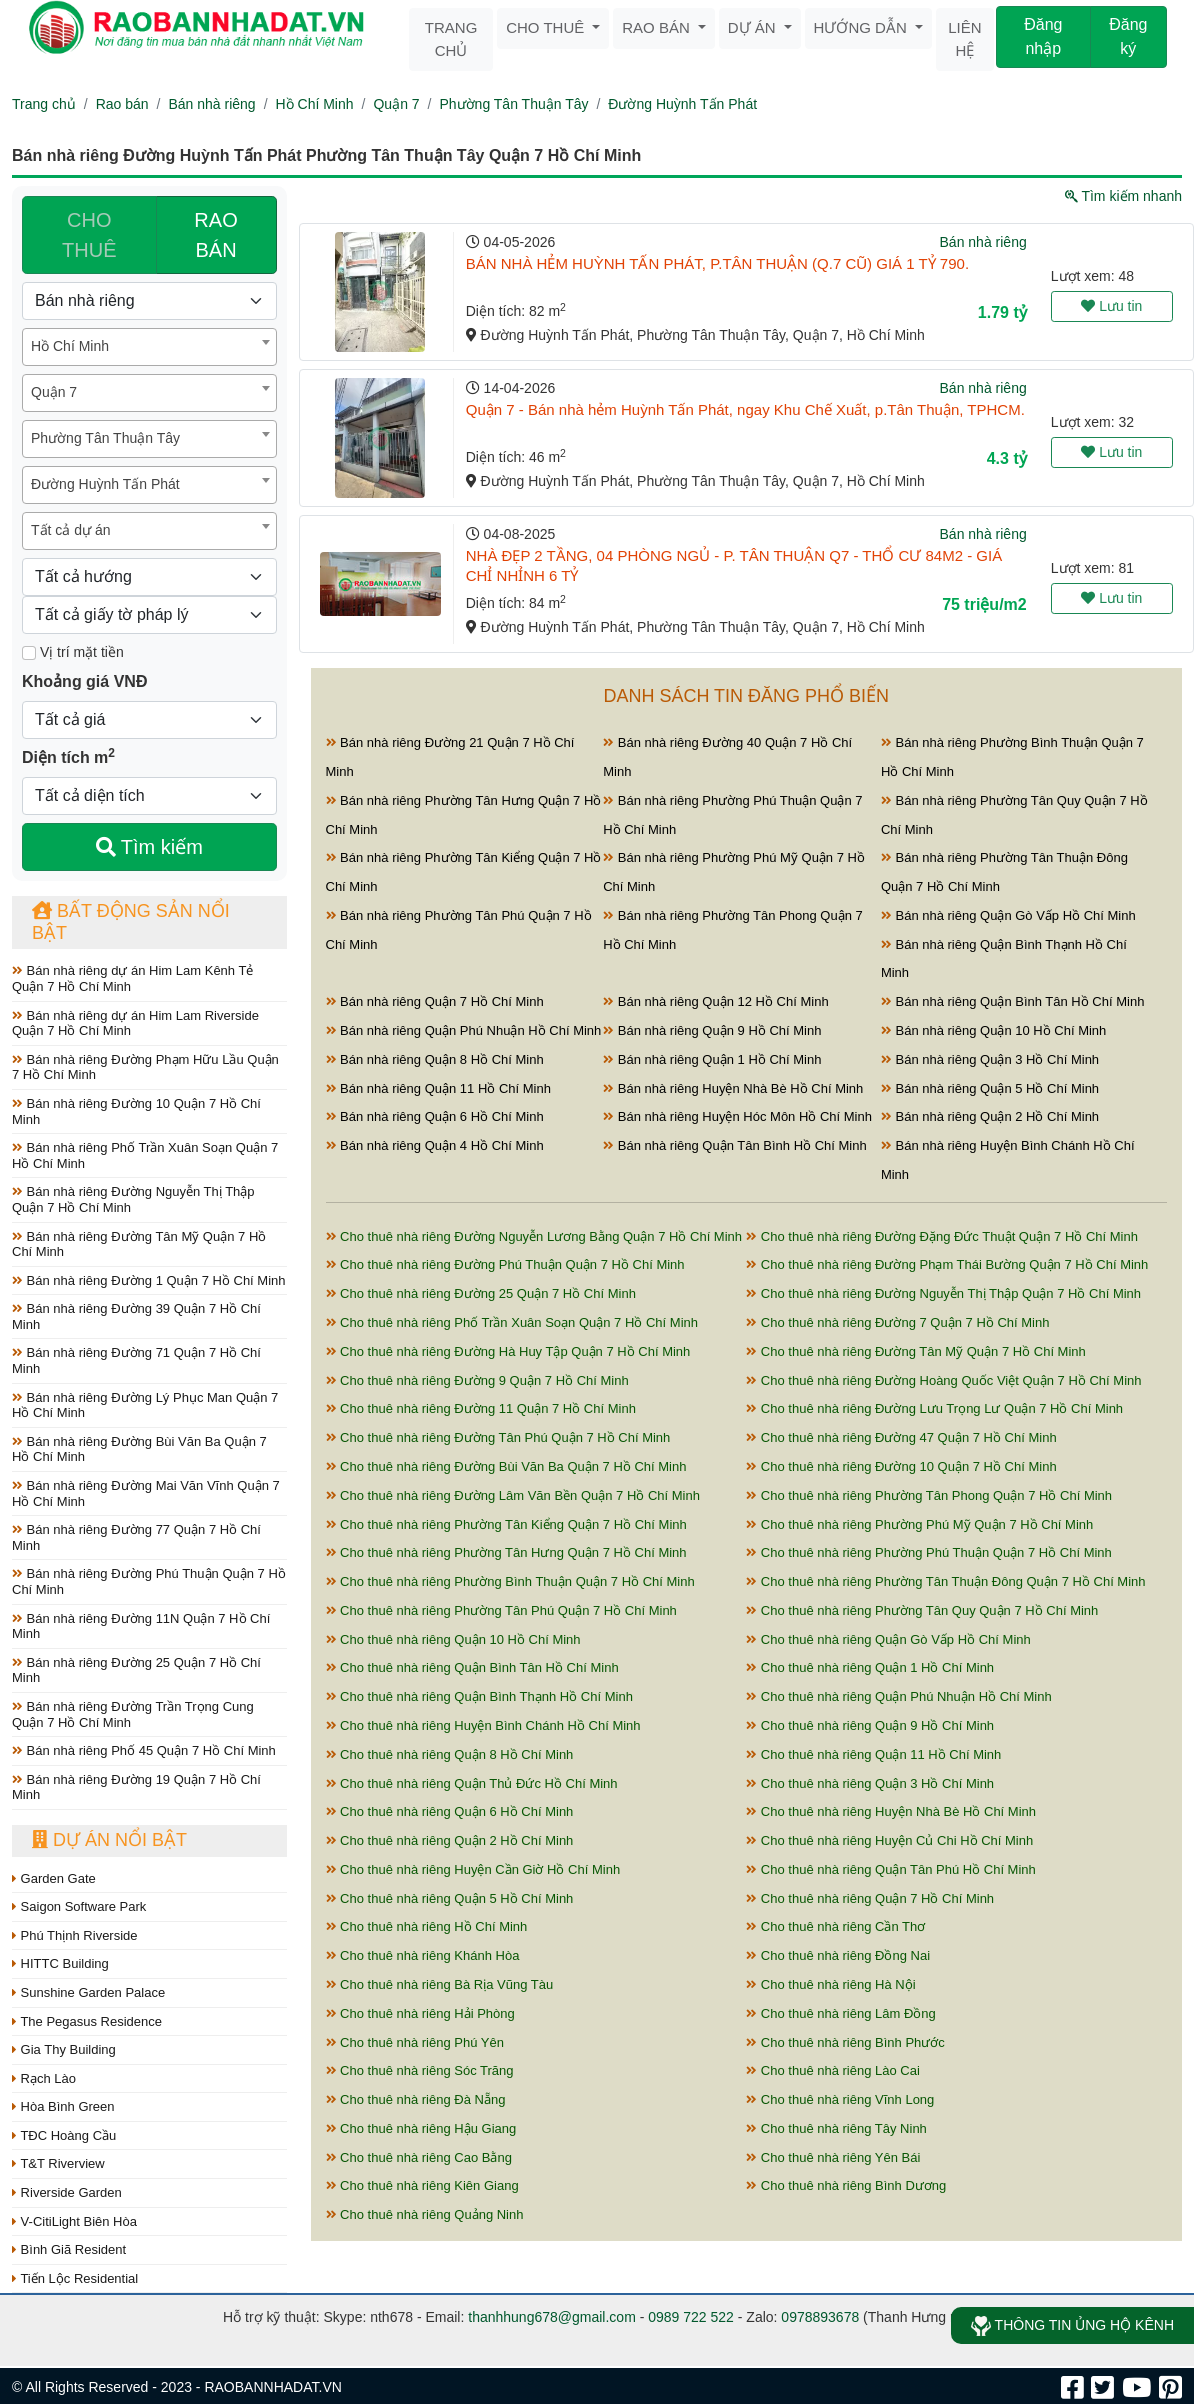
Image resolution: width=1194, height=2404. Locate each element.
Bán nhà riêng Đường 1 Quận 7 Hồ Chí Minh (149, 1280)
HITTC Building (60, 1963)
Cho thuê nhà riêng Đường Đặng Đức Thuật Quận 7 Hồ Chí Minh (942, 1236)
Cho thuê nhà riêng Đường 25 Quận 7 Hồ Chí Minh (481, 1293)
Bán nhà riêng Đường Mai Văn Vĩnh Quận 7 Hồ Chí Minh (146, 1493)
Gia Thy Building (64, 2049)
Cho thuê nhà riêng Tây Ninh (836, 2128)
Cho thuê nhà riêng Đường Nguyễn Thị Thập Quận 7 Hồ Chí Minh (943, 1293)
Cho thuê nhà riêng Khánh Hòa (423, 1955)
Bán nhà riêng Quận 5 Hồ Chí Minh (990, 1088)
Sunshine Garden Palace (88, 1992)
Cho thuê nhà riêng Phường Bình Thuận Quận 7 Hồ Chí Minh (510, 1581)
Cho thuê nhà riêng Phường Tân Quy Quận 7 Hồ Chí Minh (922, 1610)
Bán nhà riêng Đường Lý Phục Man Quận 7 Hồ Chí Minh (145, 1405)
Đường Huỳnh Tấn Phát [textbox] (105, 484)
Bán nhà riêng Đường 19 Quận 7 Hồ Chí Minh (136, 1787)
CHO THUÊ (89, 235)
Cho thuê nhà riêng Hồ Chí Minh (427, 1926)
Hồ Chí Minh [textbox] (70, 346)
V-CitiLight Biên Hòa (74, 2221)
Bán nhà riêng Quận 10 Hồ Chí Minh (993, 1030)
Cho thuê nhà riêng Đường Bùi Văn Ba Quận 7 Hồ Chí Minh (506, 1466)
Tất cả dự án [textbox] (70, 530)
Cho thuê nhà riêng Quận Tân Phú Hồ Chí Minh (891, 1869)
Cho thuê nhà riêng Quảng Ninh (425, 2214)
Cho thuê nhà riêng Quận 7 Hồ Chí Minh (870, 1898)
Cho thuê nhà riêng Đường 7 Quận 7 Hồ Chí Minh (897, 1322)
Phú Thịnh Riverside (75, 1935)
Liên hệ (964, 39)
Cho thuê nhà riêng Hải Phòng (420, 2013)
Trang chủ (451, 39)
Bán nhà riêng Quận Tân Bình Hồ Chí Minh (735, 1145)
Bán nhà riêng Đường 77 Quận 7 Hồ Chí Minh (136, 1537)
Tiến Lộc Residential (75, 2278)
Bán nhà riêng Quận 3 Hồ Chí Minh (990, 1059)
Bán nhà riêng (211, 104)
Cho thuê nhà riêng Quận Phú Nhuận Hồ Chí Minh (898, 1696)
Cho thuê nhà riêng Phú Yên (415, 2042)
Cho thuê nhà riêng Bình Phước (845, 2042)
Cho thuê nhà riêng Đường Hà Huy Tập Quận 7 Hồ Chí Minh (508, 1351)
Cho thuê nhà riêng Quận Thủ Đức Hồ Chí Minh (472, 1783)
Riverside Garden (67, 2192)
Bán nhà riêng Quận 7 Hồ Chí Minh (435, 1001)
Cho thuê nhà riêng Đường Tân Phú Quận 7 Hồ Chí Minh (498, 1437)
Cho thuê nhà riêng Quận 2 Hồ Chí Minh (450, 1840)
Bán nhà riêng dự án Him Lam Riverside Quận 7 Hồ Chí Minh (135, 1023)
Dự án (754, 27)
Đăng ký (1128, 36)
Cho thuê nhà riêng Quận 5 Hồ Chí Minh (450, 1898)
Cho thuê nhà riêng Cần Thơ (835, 1926)
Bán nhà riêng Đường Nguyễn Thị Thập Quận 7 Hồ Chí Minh (133, 1199)
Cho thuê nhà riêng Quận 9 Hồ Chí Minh (870, 1725)
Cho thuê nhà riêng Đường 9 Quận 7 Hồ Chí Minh (477, 1380)
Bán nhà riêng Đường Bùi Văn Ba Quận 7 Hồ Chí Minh (139, 1449)
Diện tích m (68, 756)
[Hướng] (149, 577)
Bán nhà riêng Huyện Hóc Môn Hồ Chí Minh (737, 1116)
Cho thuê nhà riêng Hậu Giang (421, 2128)
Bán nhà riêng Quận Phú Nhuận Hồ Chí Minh (464, 1030)
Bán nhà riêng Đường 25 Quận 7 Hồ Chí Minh (136, 1670)
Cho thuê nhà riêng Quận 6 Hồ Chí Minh (450, 1811)
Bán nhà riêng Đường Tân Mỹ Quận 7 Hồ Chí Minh (139, 1244)
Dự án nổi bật (109, 1840)
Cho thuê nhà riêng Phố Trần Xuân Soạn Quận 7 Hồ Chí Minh (512, 1322)
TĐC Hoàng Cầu (64, 2135)
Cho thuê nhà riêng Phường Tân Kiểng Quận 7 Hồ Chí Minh (506, 1524)
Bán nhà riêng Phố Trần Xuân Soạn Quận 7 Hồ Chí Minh (145, 1155)
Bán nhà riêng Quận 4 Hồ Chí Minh (435, 1145)
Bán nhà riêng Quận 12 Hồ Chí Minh (715, 1001)
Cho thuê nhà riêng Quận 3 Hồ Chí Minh (870, 1783)
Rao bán (658, 27)
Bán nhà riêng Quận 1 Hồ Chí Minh (712, 1059)
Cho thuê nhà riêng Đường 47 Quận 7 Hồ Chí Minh (901, 1437)
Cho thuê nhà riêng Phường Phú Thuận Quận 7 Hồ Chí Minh (929, 1552)
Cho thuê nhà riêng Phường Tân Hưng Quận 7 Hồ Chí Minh (506, 1552)
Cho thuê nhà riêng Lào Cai (833, 2070)
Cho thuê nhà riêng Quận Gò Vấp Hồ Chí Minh (888, 1639)
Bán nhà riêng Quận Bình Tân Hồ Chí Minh (1013, 1001)
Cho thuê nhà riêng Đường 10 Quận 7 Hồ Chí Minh (901, 1466)
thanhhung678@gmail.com (552, 2317)
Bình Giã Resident (69, 2249)
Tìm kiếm (149, 847)
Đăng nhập (1043, 36)
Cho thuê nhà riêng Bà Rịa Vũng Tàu (440, 1984)
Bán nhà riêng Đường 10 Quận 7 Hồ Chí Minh (136, 1111)
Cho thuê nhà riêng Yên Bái (833, 2157)
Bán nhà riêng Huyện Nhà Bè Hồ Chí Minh (733, 1088)
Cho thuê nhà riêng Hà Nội (830, 1984)
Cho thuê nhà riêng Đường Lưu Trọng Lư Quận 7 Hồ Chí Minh (934, 1408)
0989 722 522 (691, 2317)
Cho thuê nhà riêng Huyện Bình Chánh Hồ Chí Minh (483, 1725)
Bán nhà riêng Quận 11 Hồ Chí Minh (438, 1088)
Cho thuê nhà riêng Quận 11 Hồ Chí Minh (873, 1754)
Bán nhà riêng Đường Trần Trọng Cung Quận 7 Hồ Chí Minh (133, 1714)
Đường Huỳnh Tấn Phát (682, 104)
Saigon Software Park (79, 1906)
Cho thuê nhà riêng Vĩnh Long (840, 2099)
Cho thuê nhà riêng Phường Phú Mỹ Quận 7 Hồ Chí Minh (919, 1524)
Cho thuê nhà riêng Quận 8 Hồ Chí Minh (450, 1754)
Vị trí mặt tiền (73, 652)
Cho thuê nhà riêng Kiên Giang (422, 2185)
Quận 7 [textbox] (54, 392)
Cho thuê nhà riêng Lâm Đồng (841, 2013)
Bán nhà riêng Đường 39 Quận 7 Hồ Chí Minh (136, 1316)
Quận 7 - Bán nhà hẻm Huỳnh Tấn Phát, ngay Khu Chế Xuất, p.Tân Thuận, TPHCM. (745, 409)
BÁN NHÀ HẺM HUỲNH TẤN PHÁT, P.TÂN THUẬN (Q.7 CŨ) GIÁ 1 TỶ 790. (717, 263)
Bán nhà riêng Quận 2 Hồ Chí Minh (990, 1116)
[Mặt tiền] (29, 653)
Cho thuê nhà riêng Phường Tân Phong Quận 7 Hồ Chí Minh (929, 1495)
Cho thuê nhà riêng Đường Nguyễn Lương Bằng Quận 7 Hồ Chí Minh (534, 1236)
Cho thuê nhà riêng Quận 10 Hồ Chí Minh (453, 1639)
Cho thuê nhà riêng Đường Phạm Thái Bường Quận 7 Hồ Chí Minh (947, 1264)
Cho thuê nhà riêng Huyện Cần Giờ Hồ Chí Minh (473, 1869)
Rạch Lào (44, 2078)
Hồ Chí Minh (315, 104)
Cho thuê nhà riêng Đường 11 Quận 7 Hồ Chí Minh (481, 1408)
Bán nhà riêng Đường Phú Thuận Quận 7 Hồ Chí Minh (149, 1581)
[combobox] (149, 347)
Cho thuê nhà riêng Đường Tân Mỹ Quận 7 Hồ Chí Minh (916, 1351)
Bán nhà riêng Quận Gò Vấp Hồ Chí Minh (1008, 915)
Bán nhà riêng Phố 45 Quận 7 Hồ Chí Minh (144, 1750)
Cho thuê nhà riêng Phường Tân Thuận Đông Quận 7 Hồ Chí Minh (945, 1581)
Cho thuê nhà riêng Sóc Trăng (420, 2070)
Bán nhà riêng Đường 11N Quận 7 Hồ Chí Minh (141, 1626)
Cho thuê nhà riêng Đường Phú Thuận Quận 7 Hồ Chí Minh (505, 1264)
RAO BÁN (215, 235)
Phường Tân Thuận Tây (513, 104)
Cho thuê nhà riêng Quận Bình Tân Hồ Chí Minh (472, 1667)
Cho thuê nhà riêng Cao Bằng (419, 2157)
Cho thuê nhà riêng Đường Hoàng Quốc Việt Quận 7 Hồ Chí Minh (943, 1380)
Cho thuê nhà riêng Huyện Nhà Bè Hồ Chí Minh (891, 1811)
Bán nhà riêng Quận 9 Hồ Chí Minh (712, 1030)
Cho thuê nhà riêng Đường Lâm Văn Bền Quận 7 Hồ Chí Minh (513, 1495)
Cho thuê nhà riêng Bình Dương (846, 2185)
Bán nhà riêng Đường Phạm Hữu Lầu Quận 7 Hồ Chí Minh (145, 1067)
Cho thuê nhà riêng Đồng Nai (838, 1955)
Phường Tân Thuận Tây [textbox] (105, 438)
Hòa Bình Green (63, 2106)
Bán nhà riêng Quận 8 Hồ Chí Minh (435, 1059)
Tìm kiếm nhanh (1123, 196)
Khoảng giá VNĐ (84, 681)
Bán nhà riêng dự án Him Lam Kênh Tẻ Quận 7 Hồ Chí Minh (132, 978)
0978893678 (820, 2317)
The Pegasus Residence (87, 2021)
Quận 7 (396, 104)
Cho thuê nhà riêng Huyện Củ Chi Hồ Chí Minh (889, 1840)
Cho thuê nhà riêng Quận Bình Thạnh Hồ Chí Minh (479, 1696)
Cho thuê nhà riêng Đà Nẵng (416, 2099)
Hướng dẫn (862, 27)
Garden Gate (54, 1878)
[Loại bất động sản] (149, 301)
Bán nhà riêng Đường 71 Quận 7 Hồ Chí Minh (136, 1360)
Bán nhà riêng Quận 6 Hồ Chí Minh (435, 1116)
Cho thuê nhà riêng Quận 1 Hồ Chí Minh (870, 1667)
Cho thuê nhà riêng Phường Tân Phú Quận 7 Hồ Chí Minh (501, 1610)
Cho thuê (547, 27)
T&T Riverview (58, 2163)
